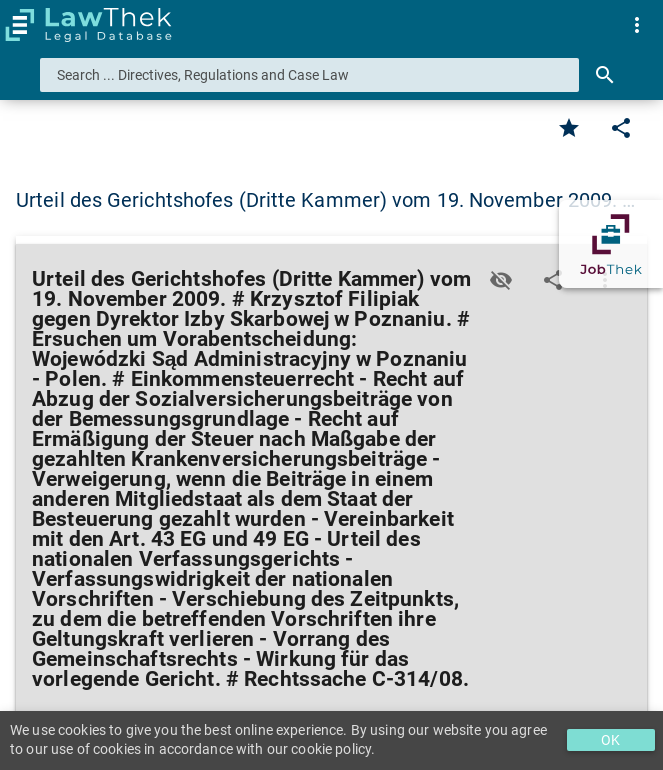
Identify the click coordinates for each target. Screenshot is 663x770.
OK (610, 740)
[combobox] (309, 75)
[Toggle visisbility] (501, 280)
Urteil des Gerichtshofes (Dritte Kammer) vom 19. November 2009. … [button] (326, 200)
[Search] (605, 75)
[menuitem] (637, 25)
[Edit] (621, 128)
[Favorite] (569, 128)
